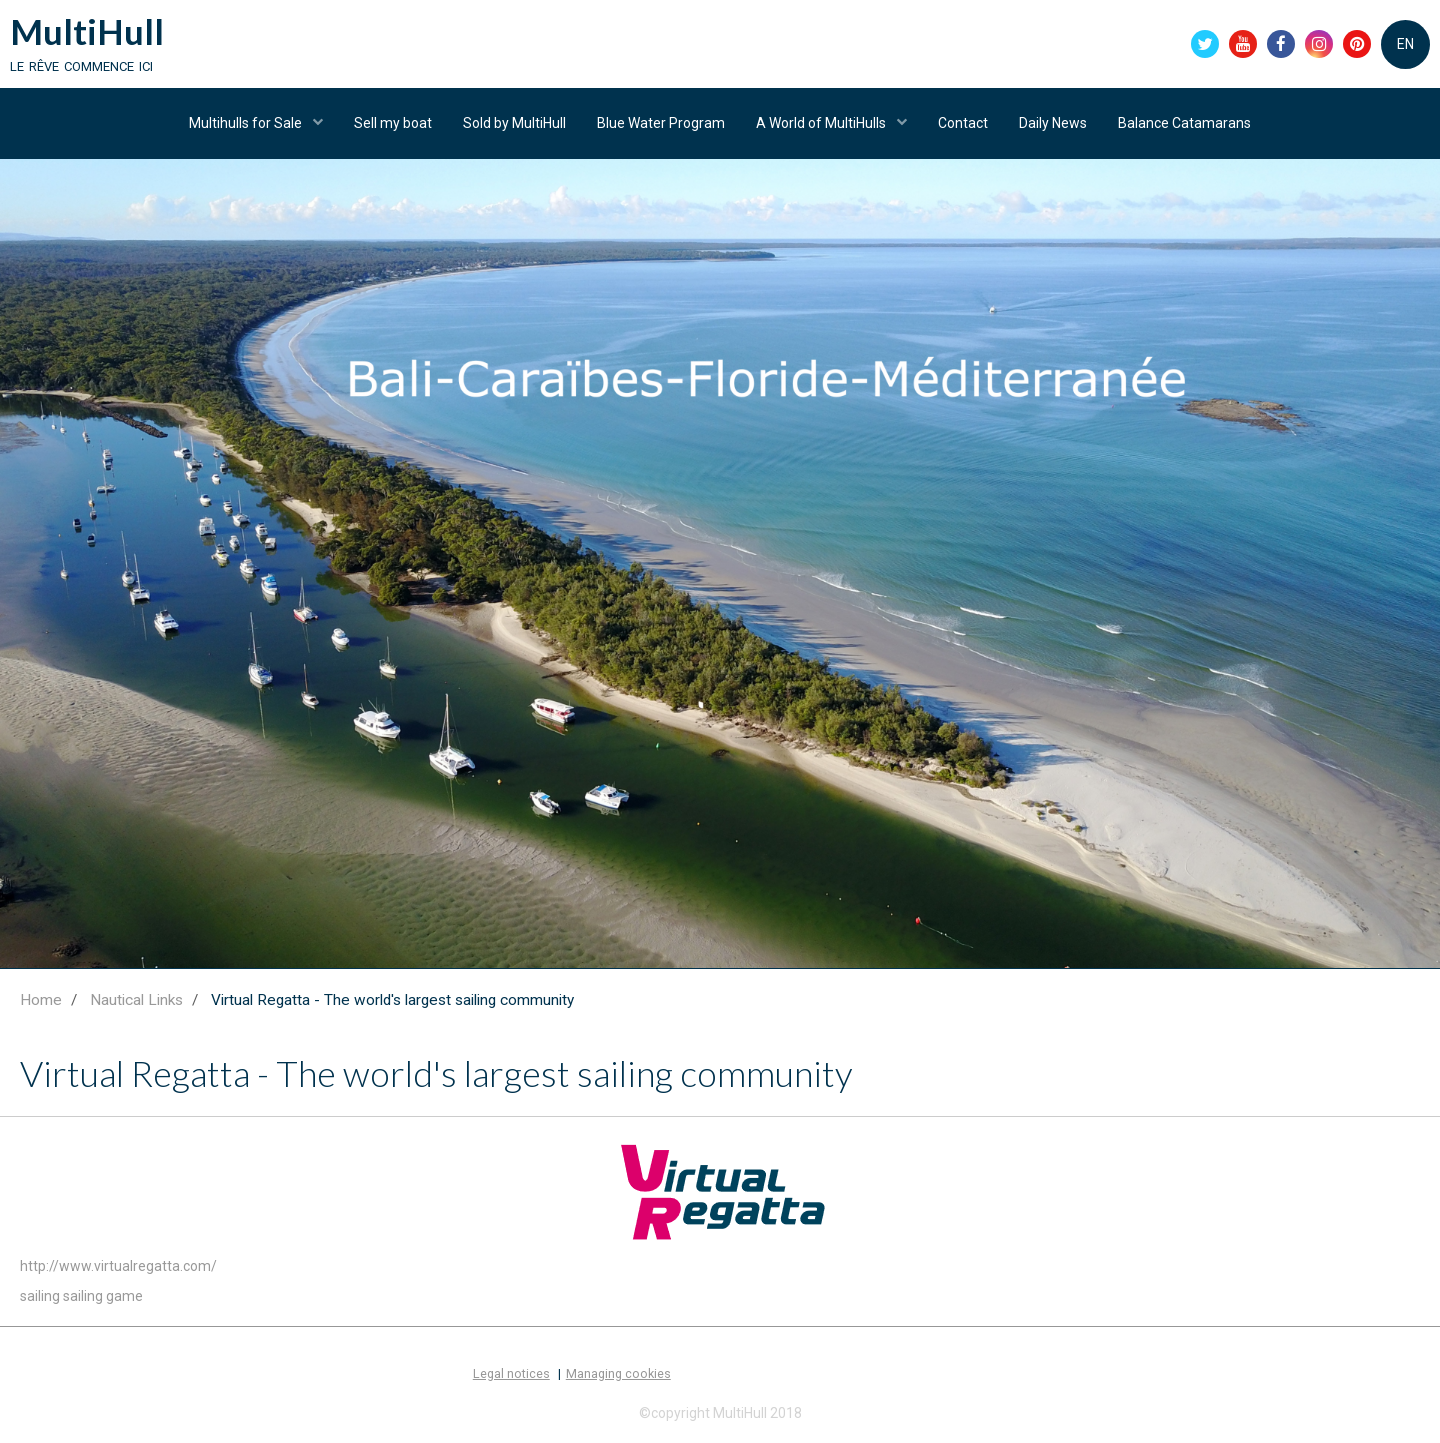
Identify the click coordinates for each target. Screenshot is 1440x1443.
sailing (40, 1296)
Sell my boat (393, 123)
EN (1405, 44)
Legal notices (511, 1373)
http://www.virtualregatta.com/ (118, 1266)
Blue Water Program (661, 123)
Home (41, 1000)
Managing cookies (618, 1373)
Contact (963, 123)
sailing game (103, 1296)
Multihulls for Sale (247, 123)
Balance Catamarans (1184, 123)
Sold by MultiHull (514, 123)
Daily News (1053, 123)
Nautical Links (136, 1000)
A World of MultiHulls (822, 123)
